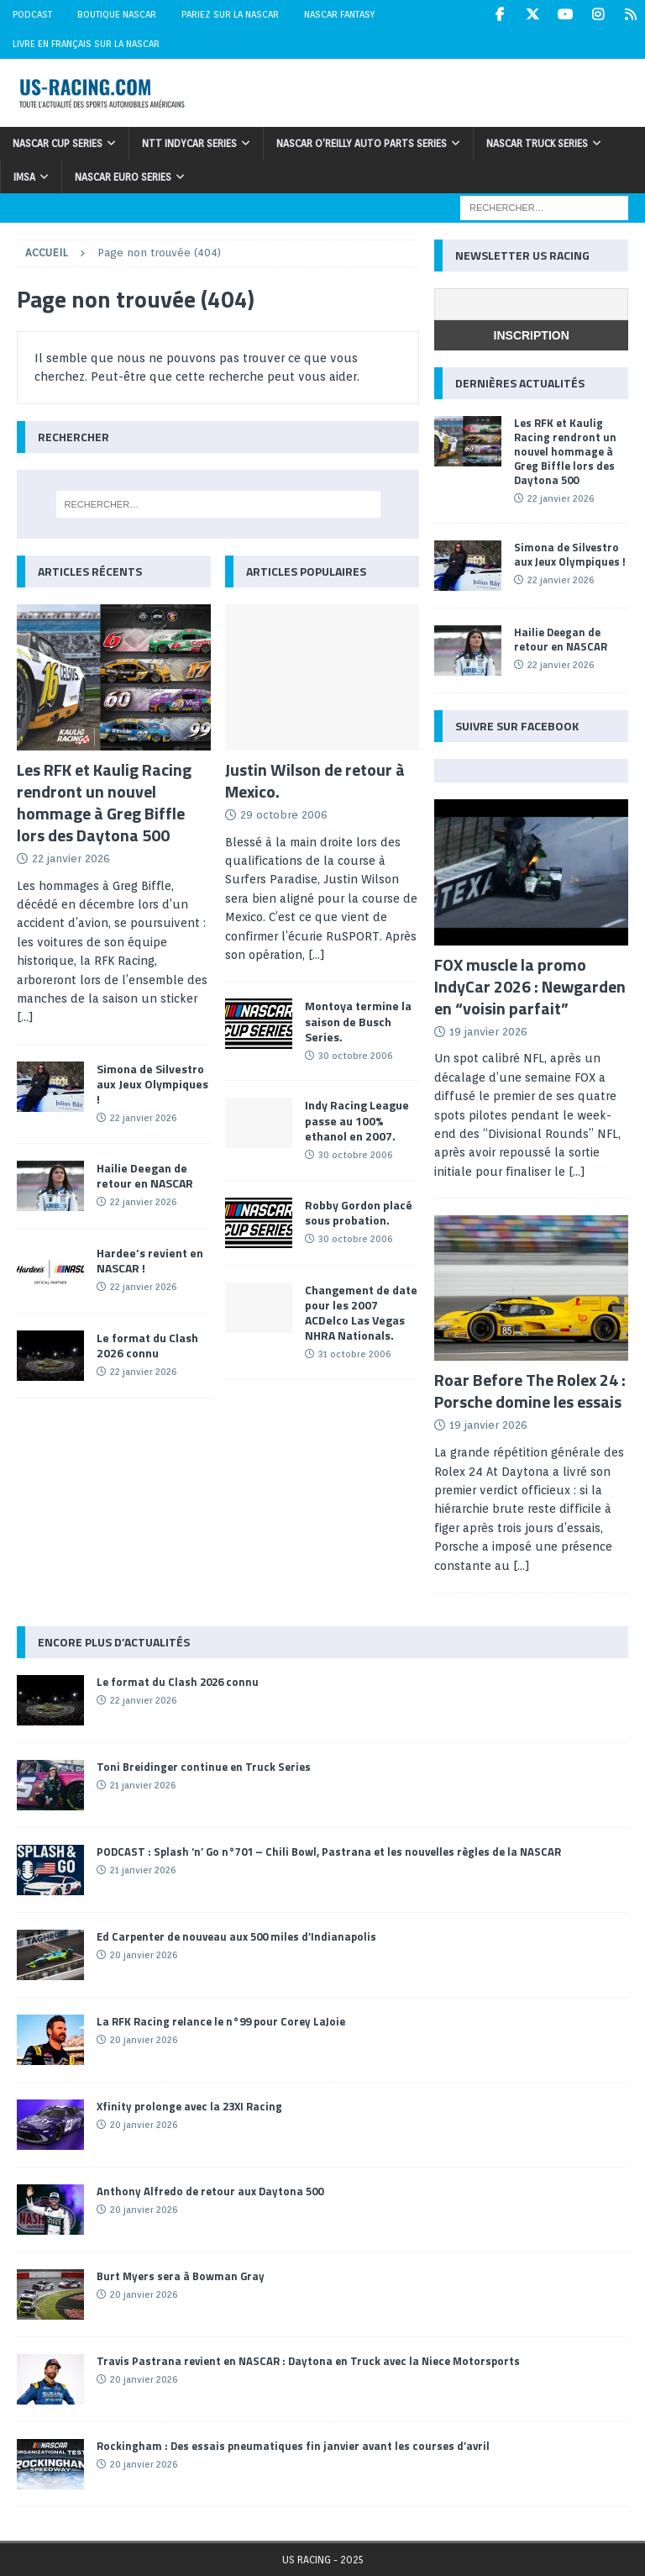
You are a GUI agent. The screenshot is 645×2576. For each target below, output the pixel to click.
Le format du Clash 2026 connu (147, 1345)
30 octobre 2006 (355, 1055)
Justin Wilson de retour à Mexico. (315, 780)
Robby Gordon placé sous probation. (358, 1212)
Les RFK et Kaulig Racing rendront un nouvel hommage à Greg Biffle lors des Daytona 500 (104, 802)
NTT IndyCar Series (189, 143)
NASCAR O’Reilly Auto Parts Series (361, 143)
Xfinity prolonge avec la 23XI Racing (189, 2106)
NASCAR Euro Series (123, 177)
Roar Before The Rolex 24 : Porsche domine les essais (530, 1390)
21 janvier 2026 (143, 1785)
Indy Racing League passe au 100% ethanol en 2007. (357, 1120)
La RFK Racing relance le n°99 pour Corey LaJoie (221, 2021)
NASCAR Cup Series (57, 143)
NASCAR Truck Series (537, 143)
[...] (25, 1017)
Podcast (32, 14)
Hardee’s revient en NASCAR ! (150, 1260)
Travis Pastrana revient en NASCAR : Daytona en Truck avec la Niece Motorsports (308, 2360)
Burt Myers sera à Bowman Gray (181, 2276)
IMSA (24, 177)
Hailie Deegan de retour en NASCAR (145, 1175)
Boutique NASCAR (116, 14)
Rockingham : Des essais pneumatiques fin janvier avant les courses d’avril (293, 2445)
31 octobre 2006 (354, 1354)
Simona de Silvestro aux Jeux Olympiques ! (152, 1084)
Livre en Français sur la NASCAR (86, 44)
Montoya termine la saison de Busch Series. (358, 1021)
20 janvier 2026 (143, 1955)
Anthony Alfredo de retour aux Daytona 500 (210, 2191)
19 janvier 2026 (488, 1031)
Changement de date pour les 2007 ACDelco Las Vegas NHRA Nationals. (361, 1313)
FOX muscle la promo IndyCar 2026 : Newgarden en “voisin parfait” (530, 986)
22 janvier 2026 (71, 858)
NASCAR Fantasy (339, 14)
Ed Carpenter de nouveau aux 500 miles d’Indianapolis (236, 1936)
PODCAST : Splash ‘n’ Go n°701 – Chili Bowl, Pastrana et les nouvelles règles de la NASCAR (329, 1851)
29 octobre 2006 (284, 815)
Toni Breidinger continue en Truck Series (204, 1766)
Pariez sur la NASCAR (230, 14)
